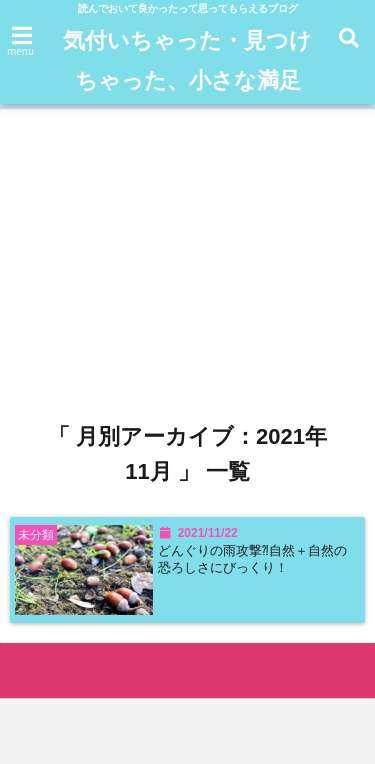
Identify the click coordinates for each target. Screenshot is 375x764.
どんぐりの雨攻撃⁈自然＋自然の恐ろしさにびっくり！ (252, 559)
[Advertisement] (187, 235)
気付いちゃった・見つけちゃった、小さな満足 (187, 60)
